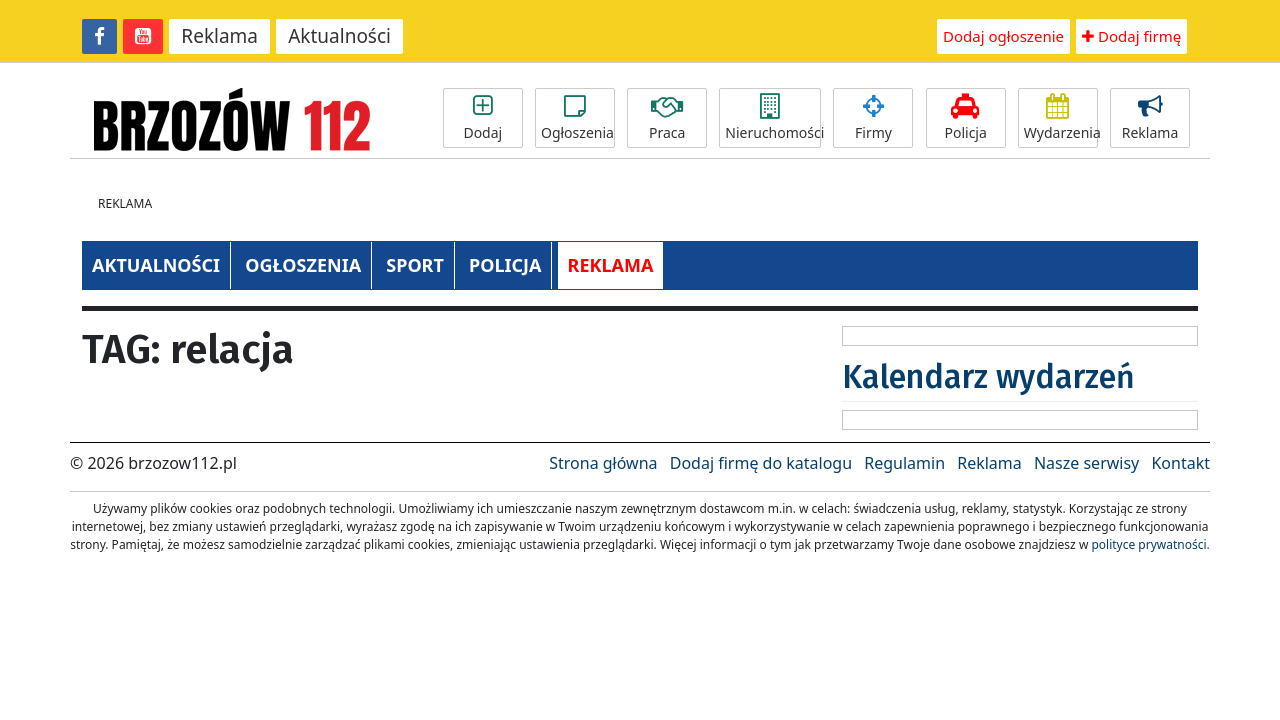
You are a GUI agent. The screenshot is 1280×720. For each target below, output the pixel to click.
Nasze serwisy (1086, 463)
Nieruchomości (773, 118)
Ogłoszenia (577, 118)
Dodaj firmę (1131, 36)
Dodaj (483, 118)
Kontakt (1180, 463)
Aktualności (339, 36)
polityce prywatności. (1150, 544)
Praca (667, 118)
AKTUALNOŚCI (156, 265)
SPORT (415, 265)
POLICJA (505, 265)
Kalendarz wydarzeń (988, 377)
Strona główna (603, 463)
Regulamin (904, 463)
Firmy (873, 118)
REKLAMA (611, 265)
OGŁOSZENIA (303, 265)
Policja (966, 118)
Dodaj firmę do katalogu (761, 463)
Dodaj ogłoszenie (1003, 36)
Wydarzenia (1061, 118)
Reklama (219, 36)
